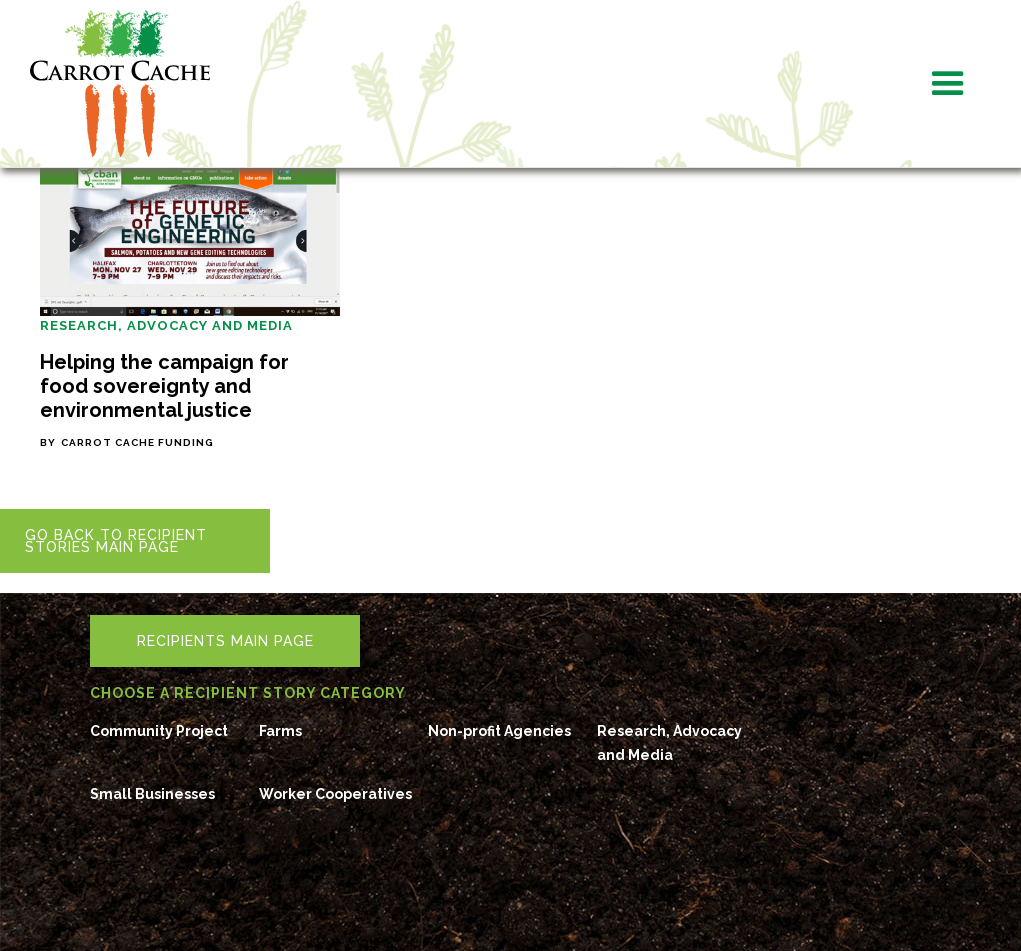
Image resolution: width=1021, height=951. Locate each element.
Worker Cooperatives (335, 794)
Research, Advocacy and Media (166, 325)
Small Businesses (152, 794)
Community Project (159, 731)
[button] (948, 84)
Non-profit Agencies (499, 731)
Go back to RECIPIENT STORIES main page (116, 541)
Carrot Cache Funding (137, 442)
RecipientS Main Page (225, 641)
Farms (280, 731)
